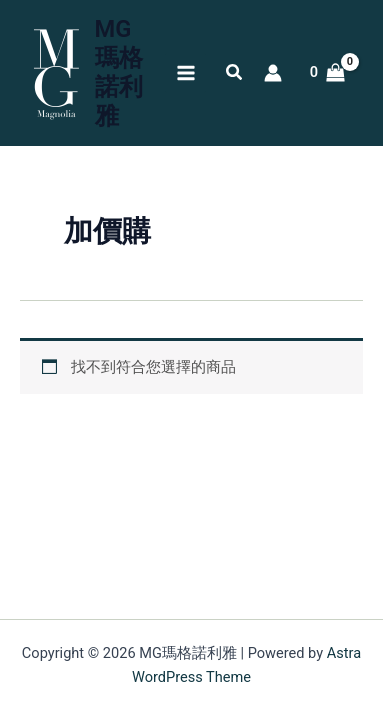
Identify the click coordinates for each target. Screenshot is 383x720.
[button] (235, 74)
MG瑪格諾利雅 (119, 72)
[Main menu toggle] (185, 73)
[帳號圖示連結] (273, 73)
